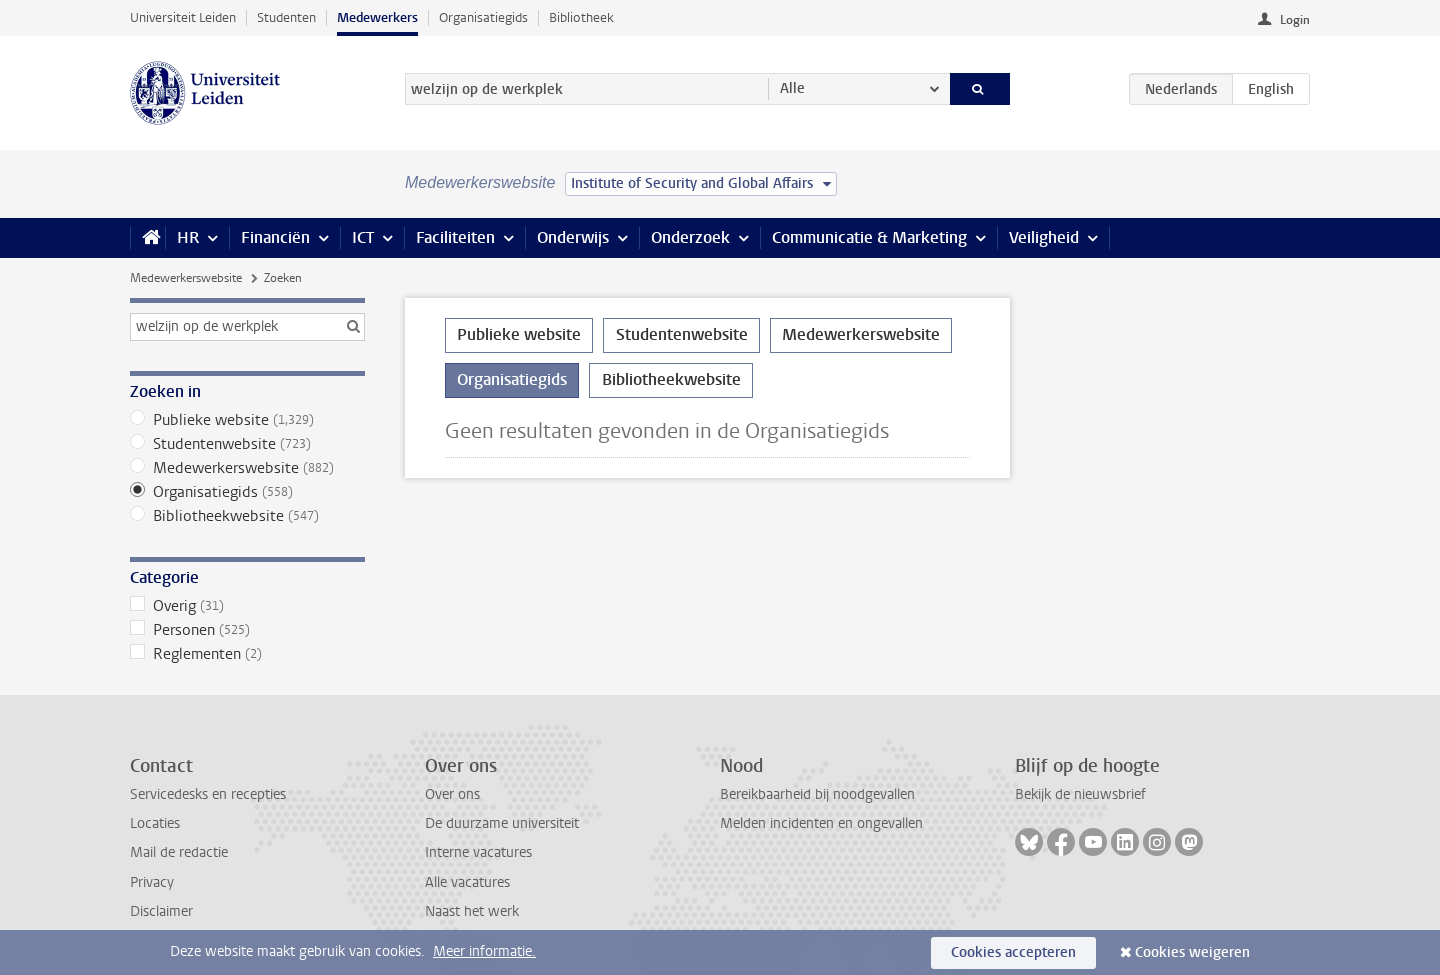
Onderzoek (690, 237)
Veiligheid (1044, 237)
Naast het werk (472, 911)
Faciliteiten (455, 237)
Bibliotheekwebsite (247, 516)
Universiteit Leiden (183, 17)
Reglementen (247, 654)
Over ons (452, 794)
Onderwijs (573, 237)
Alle (792, 88)
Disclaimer (161, 911)
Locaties (155, 823)
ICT (363, 237)
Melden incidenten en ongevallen (821, 823)
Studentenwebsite (247, 444)
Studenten (286, 17)
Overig (247, 606)
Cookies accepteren (1013, 952)
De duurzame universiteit (502, 823)
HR (188, 237)
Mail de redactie (179, 852)
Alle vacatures (467, 882)
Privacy (152, 882)
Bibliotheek (581, 17)
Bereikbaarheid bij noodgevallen (817, 794)
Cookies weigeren (1192, 952)
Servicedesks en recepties (208, 794)
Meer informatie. (484, 951)
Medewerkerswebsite (186, 278)
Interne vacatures (478, 852)
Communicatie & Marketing (869, 237)
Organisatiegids (483, 17)
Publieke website (247, 420)
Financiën (275, 237)
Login (1295, 20)
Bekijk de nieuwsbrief (1080, 794)
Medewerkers (377, 17)
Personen (247, 630)
